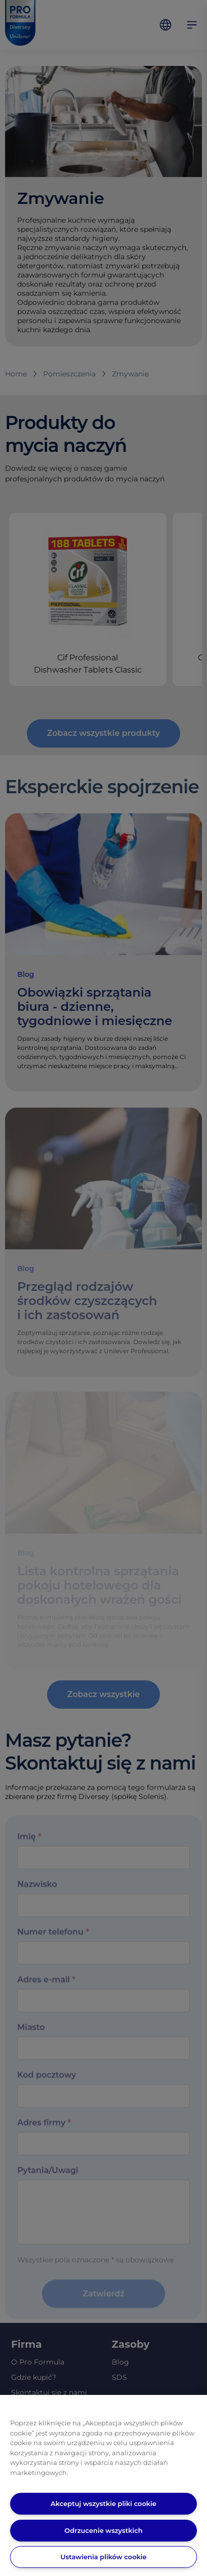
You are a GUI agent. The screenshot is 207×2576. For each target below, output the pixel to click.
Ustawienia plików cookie (103, 2557)
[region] (103, 2485)
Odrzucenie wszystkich (103, 2530)
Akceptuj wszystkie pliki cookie (103, 2503)
